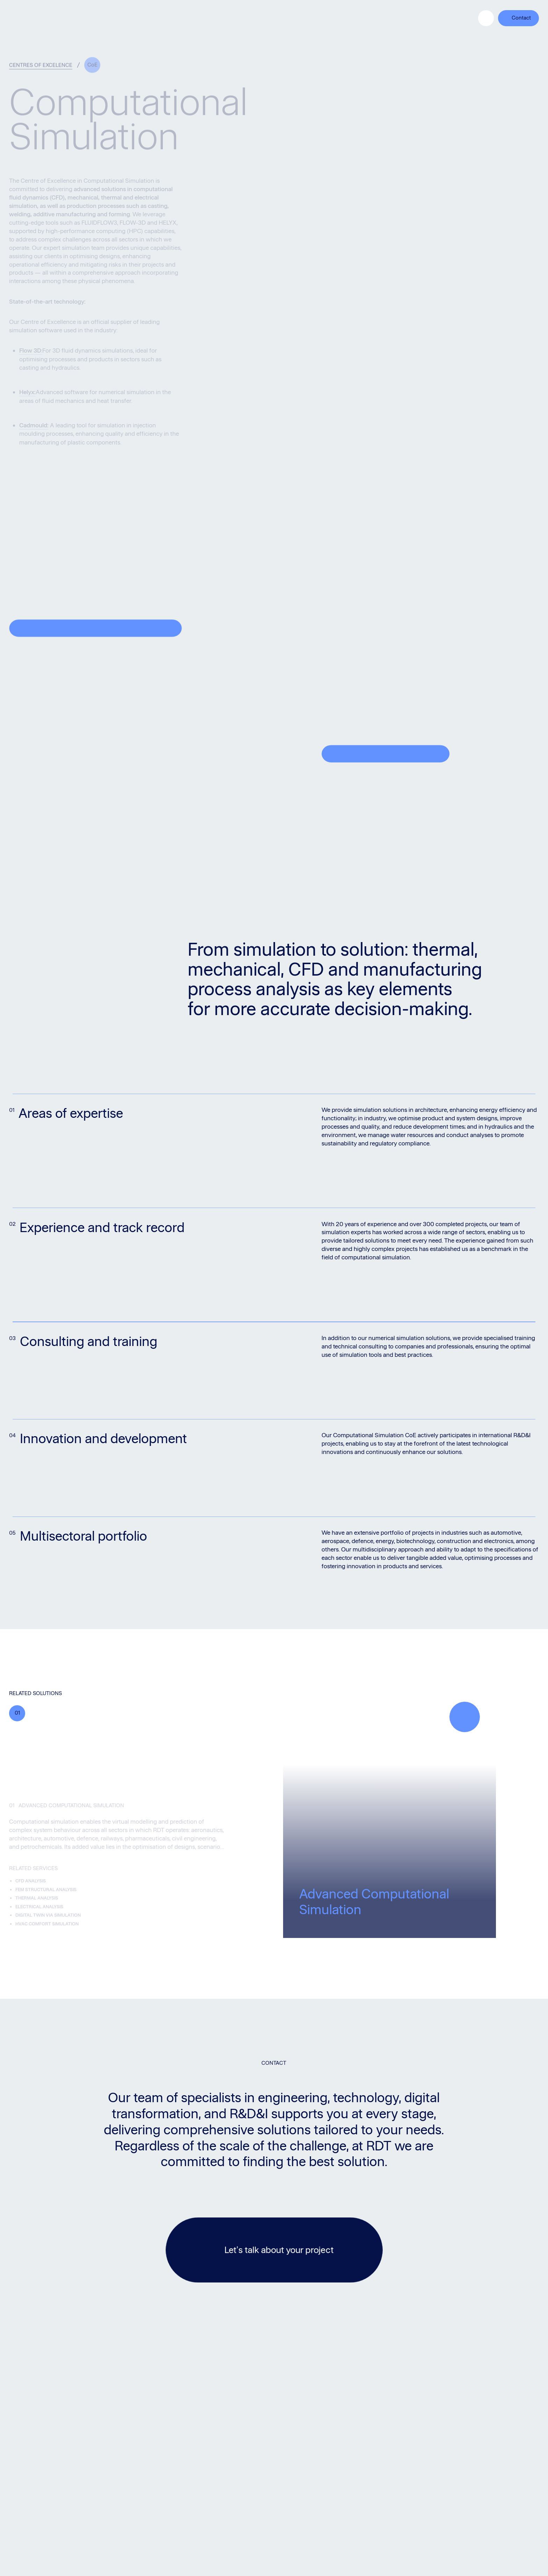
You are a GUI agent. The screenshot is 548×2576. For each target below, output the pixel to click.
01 (17, 1713)
